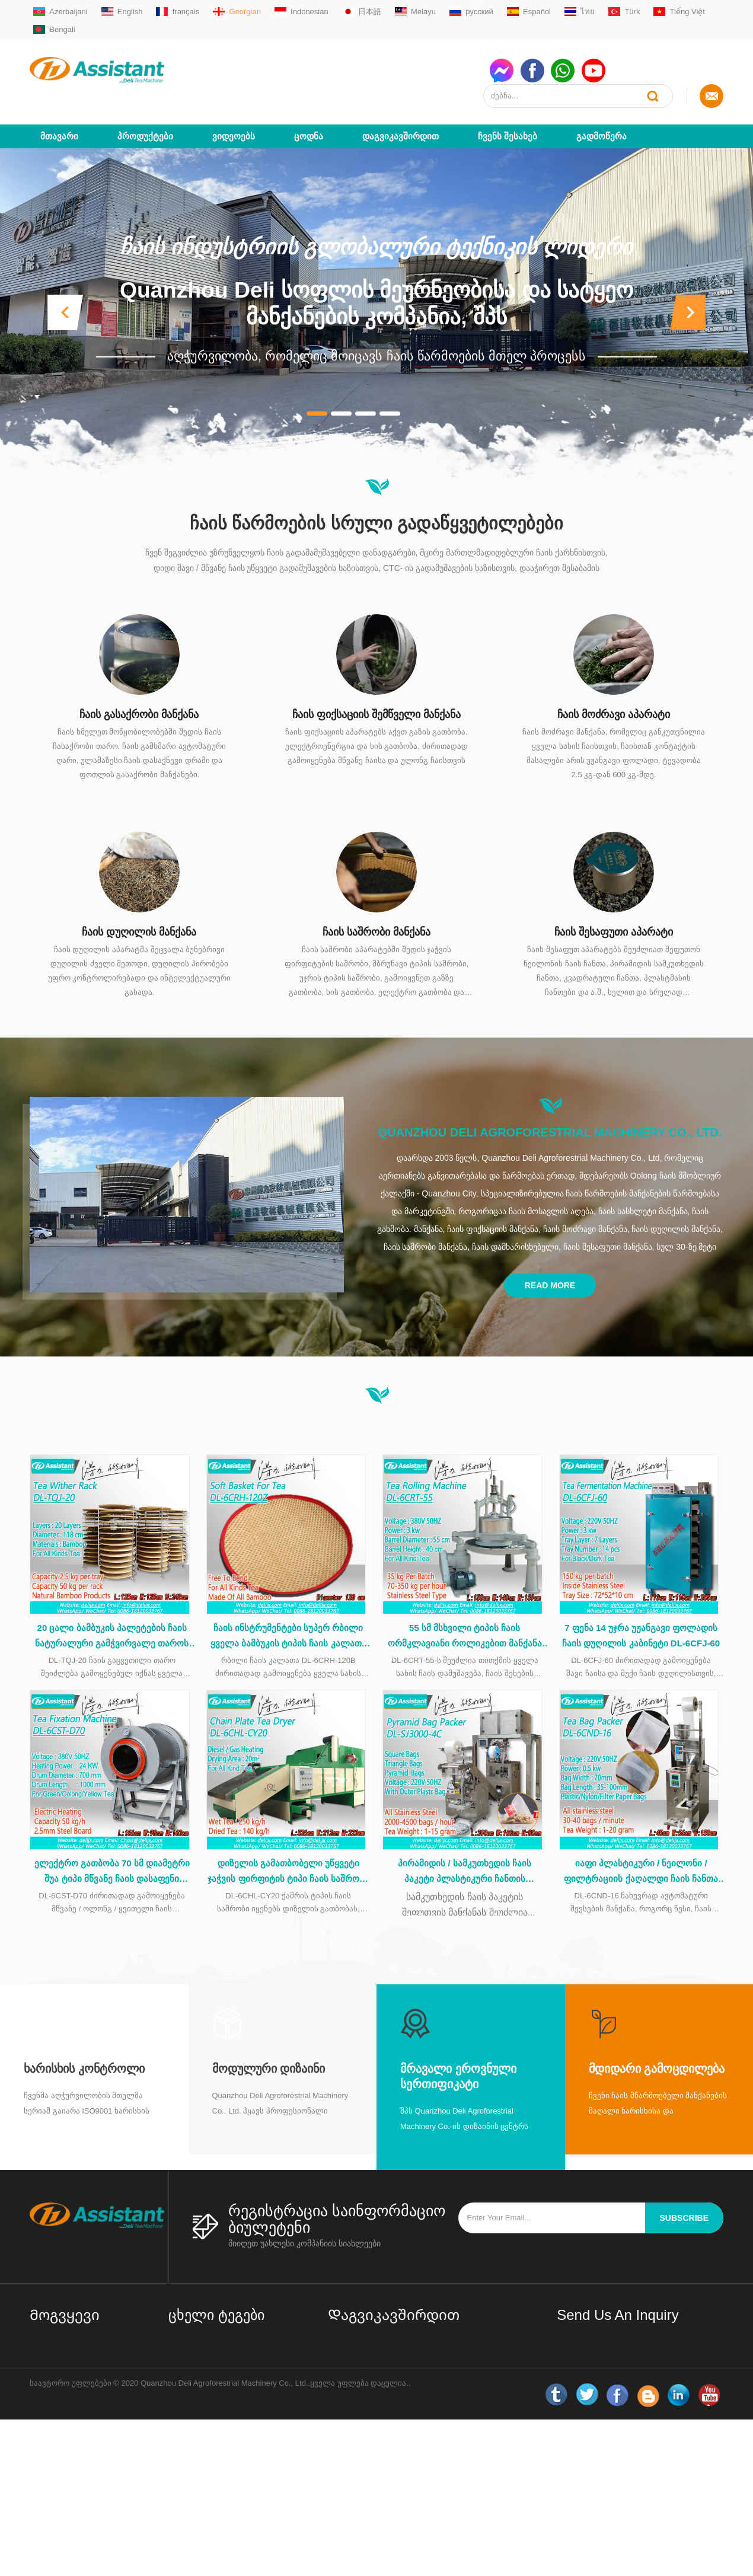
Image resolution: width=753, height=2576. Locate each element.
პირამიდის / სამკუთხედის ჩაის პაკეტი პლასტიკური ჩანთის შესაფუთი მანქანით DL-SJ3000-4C (464, 1838)
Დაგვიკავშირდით (400, 93)
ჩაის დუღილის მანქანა (139, 889)
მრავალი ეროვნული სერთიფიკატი (458, 2042)
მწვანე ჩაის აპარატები (211, 2348)
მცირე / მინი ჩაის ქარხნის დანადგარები (217, 2323)
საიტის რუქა (53, 2410)
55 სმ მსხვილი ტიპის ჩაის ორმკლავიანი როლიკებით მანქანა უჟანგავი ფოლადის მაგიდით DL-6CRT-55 (465, 1598)
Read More (550, 1242)
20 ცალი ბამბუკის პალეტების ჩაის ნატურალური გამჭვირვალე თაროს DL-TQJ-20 (112, 1598)
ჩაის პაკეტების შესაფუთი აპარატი (216, 2462)
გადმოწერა (601, 93)
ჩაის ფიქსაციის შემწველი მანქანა (376, 671)
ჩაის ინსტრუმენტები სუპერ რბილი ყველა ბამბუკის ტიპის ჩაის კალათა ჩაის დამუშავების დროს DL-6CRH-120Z (288, 1598)
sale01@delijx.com (375, 2340)
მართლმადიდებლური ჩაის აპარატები (220, 2374)
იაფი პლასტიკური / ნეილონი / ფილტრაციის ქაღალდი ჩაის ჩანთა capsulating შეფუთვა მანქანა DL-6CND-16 (641, 1838)
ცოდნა (308, 93)
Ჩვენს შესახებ (507, 93)
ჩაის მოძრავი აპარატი (613, 671)
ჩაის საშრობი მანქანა (376, 889)
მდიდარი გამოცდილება (657, 2034)
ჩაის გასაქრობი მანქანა (139, 671)
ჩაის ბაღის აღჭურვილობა (217, 2488)
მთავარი (59, 93)
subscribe (684, 2183)
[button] (65, 269)
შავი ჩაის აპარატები (207, 2399)
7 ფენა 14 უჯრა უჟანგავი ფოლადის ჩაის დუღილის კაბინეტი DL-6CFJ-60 (641, 1597)
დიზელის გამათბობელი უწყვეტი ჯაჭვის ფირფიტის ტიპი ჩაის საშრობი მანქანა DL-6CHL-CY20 (288, 1838)
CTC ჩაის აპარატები (206, 2437)
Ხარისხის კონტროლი (84, 2034)
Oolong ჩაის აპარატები (211, 2418)
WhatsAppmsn (368, 2385)
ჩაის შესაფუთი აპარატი (613, 889)
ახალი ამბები (56, 2429)
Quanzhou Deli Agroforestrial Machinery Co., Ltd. (550, 1089)
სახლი (42, 2316)
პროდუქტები (145, 93)
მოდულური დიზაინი (269, 2034)
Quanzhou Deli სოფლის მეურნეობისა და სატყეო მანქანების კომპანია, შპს (376, 260)
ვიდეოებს (233, 93)
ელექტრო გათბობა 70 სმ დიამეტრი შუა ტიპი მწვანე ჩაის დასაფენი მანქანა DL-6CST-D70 (112, 1838)
